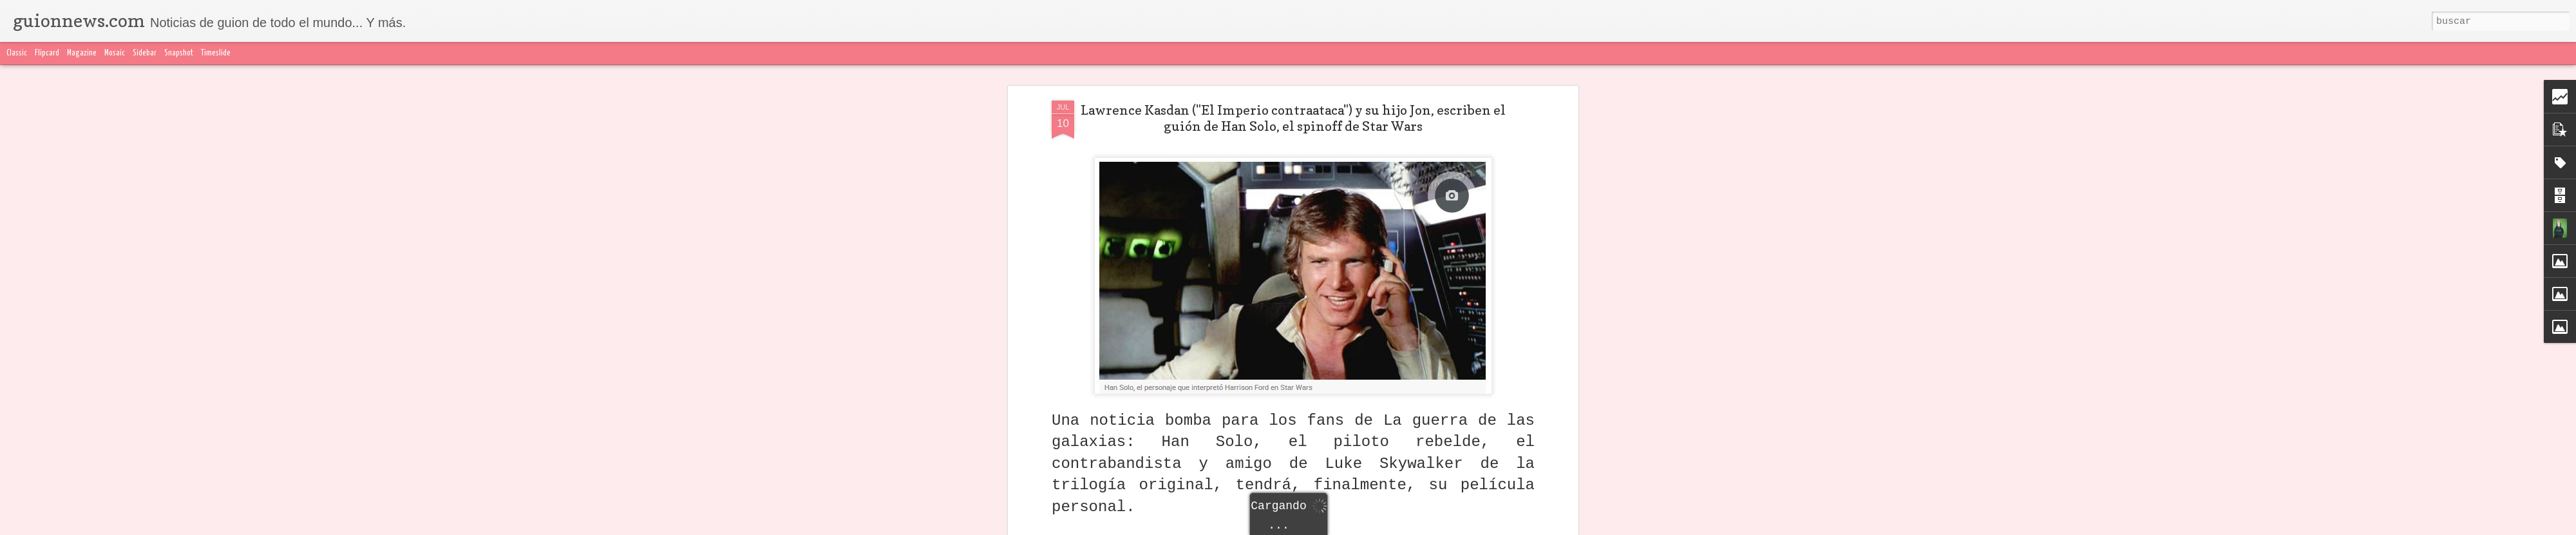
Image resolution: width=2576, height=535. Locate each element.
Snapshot (178, 53)
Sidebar (144, 53)
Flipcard (47, 53)
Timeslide (216, 53)
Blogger (1543, 527)
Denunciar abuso (1591, 527)
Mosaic (114, 53)
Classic (16, 53)
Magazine (82, 53)
